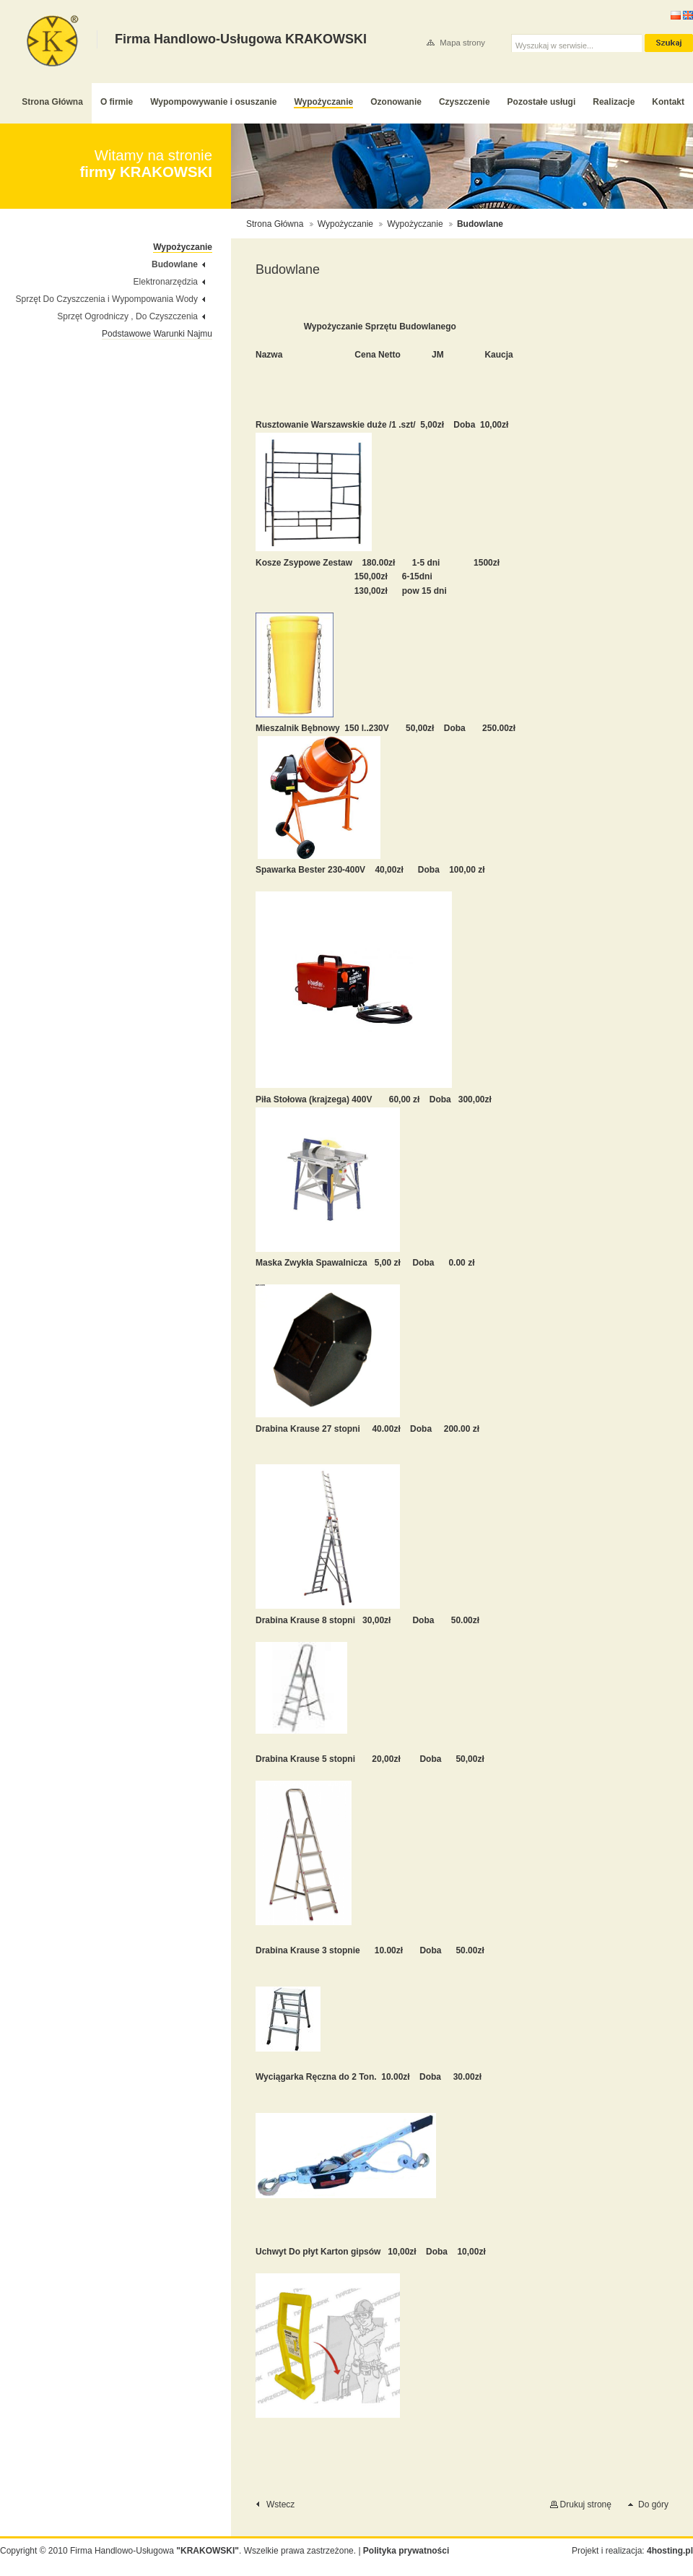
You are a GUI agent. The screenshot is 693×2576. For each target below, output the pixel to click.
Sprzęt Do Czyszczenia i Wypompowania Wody (107, 299)
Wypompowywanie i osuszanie (213, 102)
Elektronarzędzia (166, 282)
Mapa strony (462, 42)
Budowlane (175, 264)
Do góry (653, 2504)
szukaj (669, 43)
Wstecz (280, 2504)
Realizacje (614, 102)
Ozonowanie (396, 102)
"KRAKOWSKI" (207, 2551)
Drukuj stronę (585, 2504)
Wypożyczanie (323, 102)
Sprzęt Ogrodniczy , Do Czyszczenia (127, 316)
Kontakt (668, 102)
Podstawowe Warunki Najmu (157, 334)
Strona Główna (52, 102)
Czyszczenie (464, 102)
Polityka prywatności (406, 2551)
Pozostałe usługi (541, 102)
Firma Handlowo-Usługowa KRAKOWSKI (52, 40)
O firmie (116, 102)
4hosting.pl (670, 2551)
